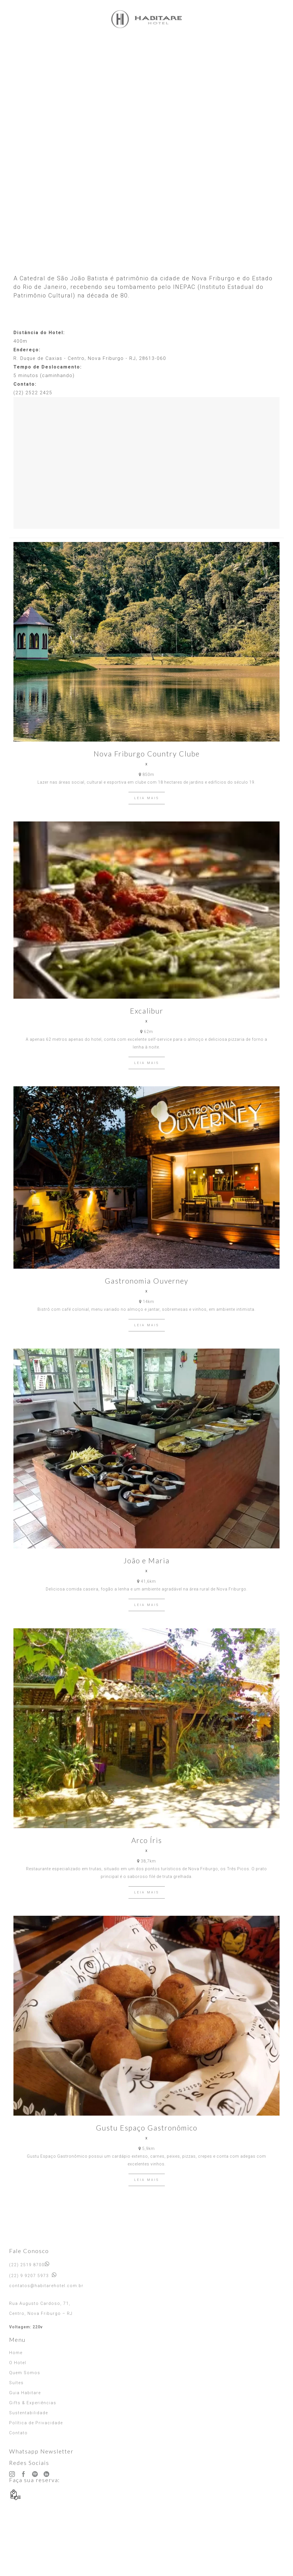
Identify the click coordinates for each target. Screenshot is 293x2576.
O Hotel (17, 2362)
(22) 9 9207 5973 (29, 2275)
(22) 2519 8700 (27, 2264)
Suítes (16, 2382)
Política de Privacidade (36, 2423)
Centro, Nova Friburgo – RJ (41, 2313)
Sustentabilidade (28, 2413)
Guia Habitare (25, 2392)
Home (16, 2352)
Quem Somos (24, 2372)
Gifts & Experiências (32, 2402)
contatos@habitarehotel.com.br (46, 2285)
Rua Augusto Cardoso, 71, (39, 2303)
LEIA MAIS (146, 798)
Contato (18, 2433)
